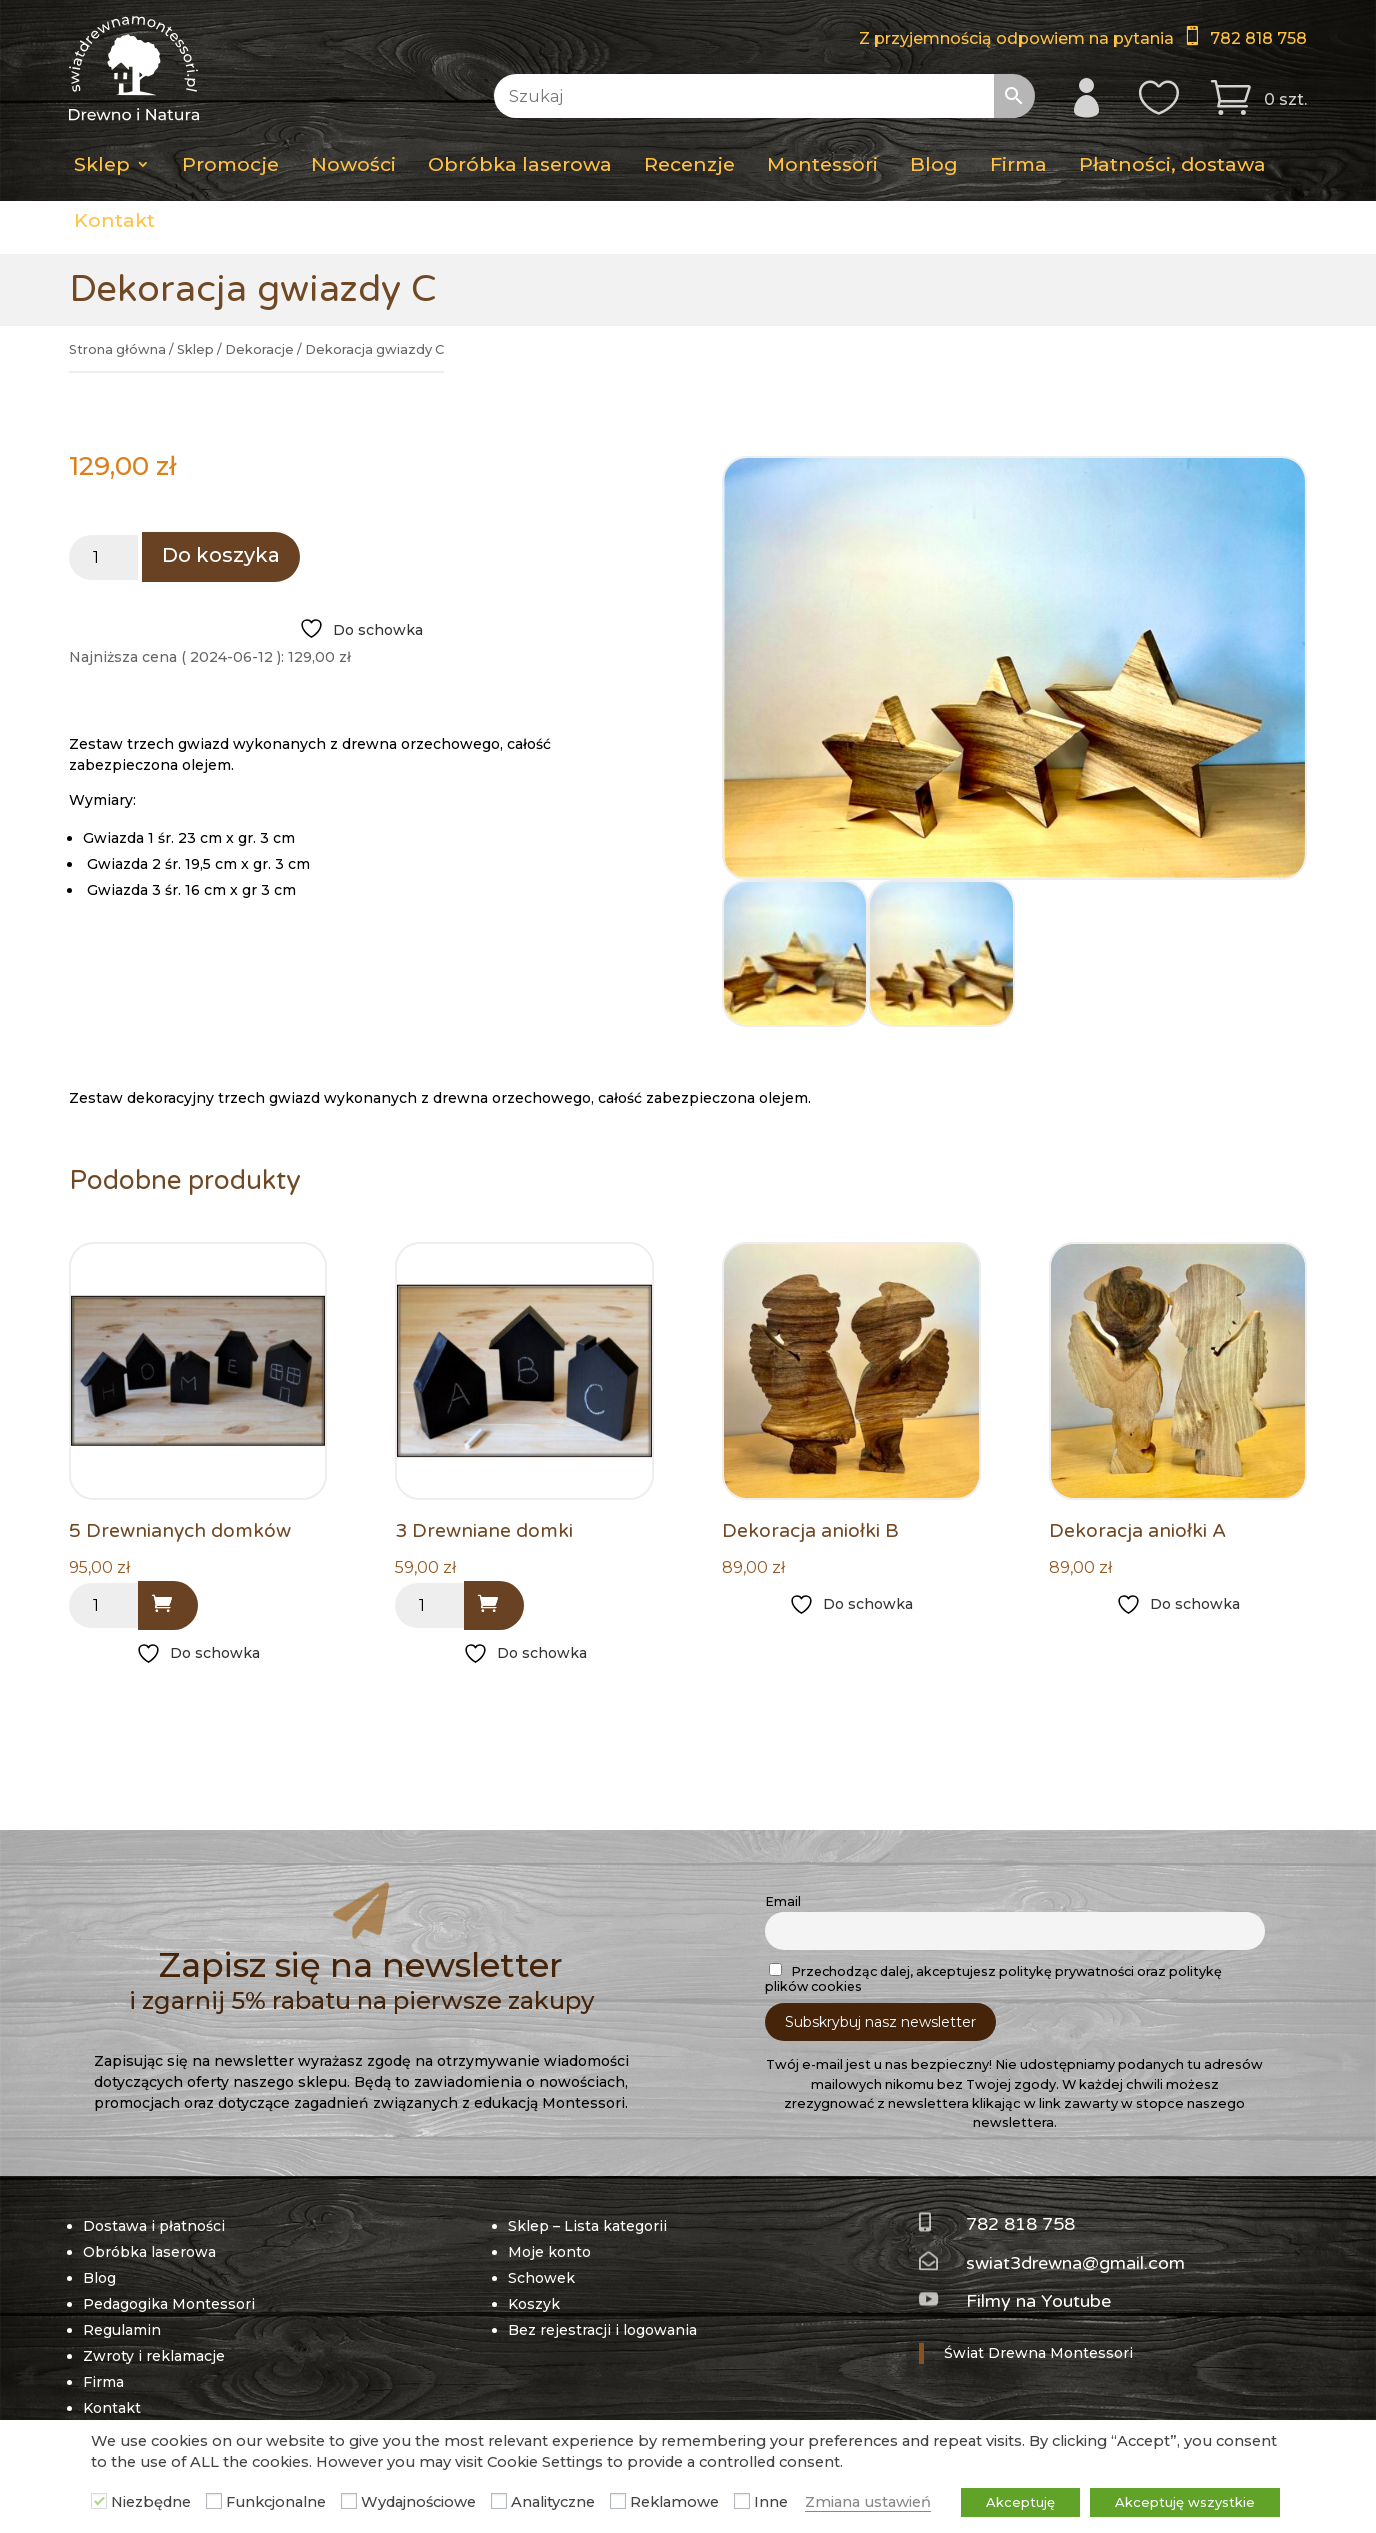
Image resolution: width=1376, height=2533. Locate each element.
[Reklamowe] (618, 2501)
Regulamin (122, 2330)
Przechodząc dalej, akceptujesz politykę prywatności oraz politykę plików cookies (994, 1978)
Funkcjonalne (276, 2502)
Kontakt (114, 220)
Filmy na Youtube (1038, 2301)
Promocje (230, 164)
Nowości (353, 164)
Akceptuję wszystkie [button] (1185, 2502)
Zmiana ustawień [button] (868, 2502)
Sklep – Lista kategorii (587, 2226)
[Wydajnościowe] (349, 2501)
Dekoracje (259, 349)
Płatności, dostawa (1172, 164)
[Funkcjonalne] (214, 2501)
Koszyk (534, 2304)
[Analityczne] (499, 2501)
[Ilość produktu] (103, 557)
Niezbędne (151, 2502)
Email (783, 1901)
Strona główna (117, 349)
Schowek (541, 2278)
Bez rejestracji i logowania (602, 2330)
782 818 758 (1258, 38)
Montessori (822, 164)
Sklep (102, 164)
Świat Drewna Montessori (1038, 2353)
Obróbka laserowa (520, 164)
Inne (771, 2502)
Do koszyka (221, 555)
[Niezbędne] (99, 2501)
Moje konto (549, 2252)
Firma (1018, 164)
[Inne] (742, 2501)
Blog (934, 164)
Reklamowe (674, 2502)
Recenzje (689, 164)
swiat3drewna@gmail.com (1075, 2263)
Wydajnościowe (418, 2502)
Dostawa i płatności (154, 2226)
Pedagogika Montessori (169, 2304)
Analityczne (553, 2502)
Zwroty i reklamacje (154, 2356)
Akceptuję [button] (1020, 2502)
